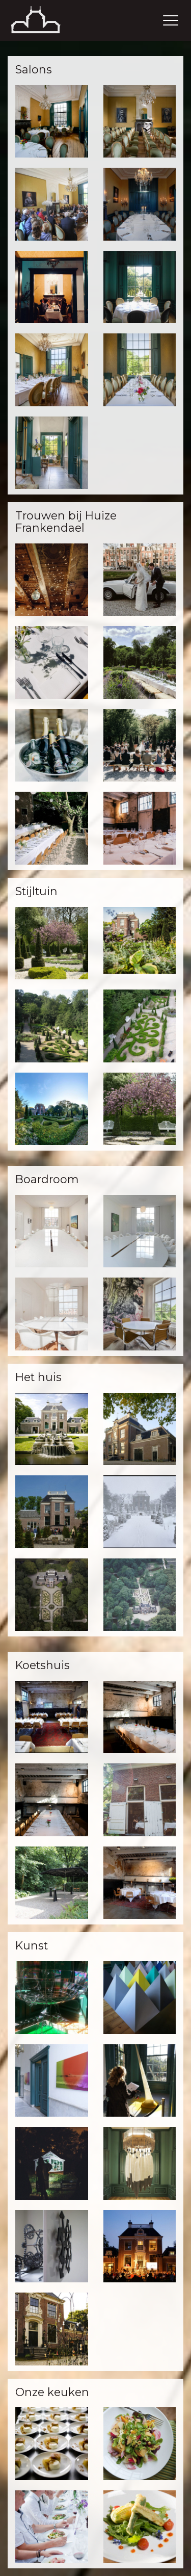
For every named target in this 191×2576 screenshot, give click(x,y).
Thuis (48, 20)
